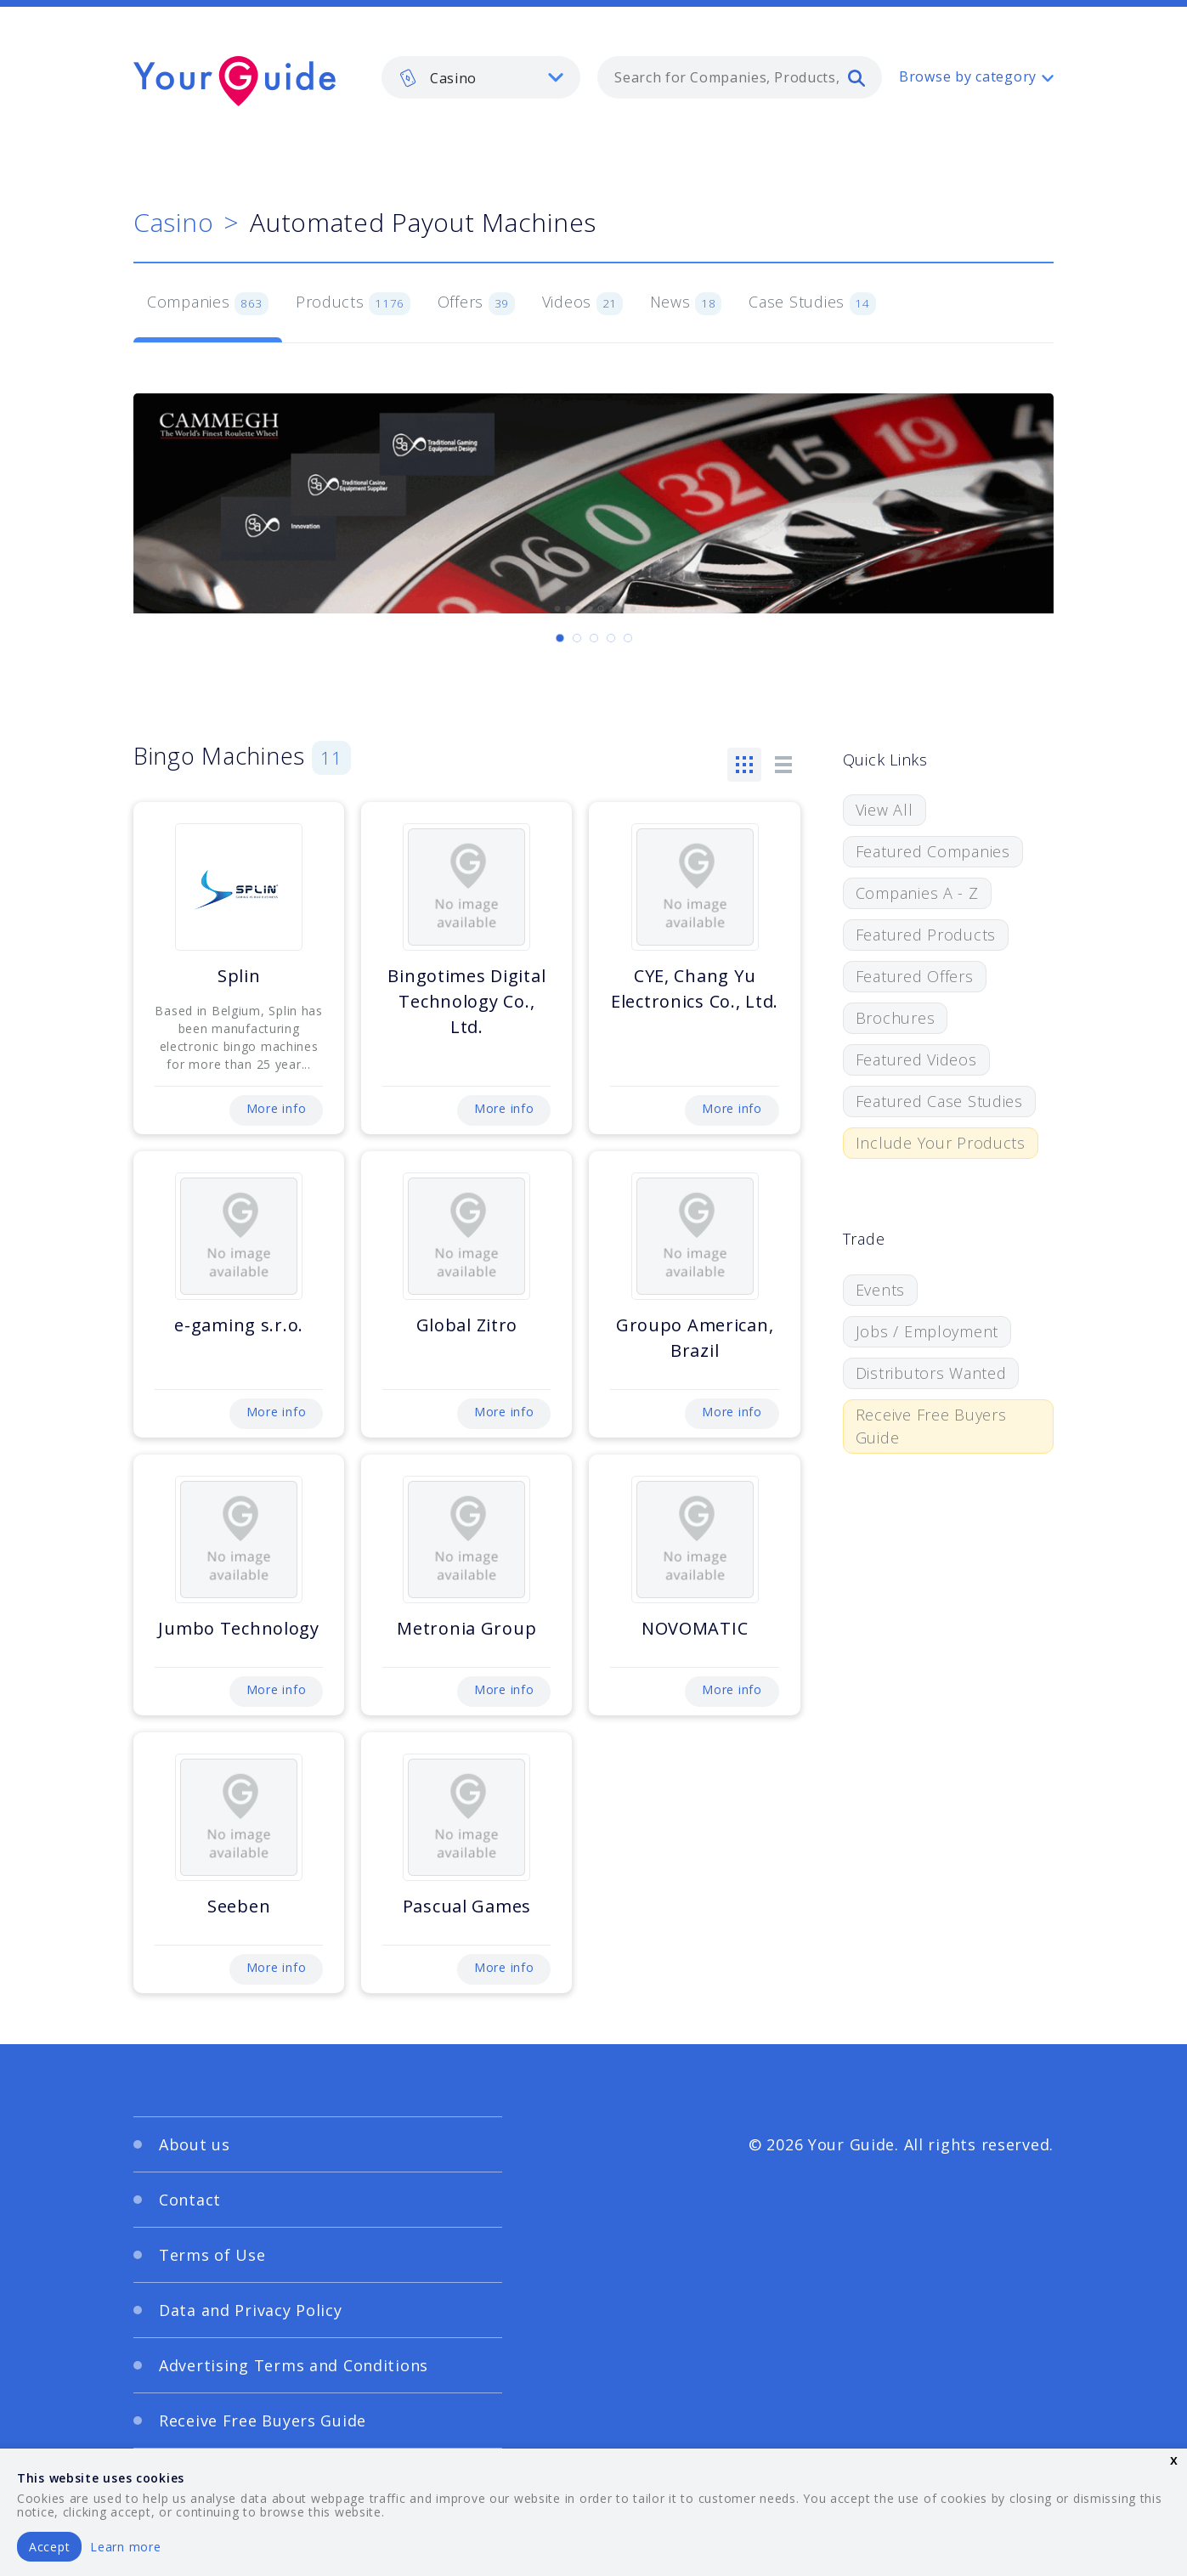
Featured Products (926, 934)
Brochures (895, 1018)
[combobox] (739, 77)
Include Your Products (941, 1143)
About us (194, 2144)
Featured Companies (933, 851)
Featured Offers (915, 976)
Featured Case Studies (939, 1101)
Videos (582, 303)
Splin (239, 975)
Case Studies (812, 303)
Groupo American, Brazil (695, 1337)
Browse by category (968, 76)
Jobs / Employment (927, 1331)
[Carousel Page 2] (577, 638)
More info (276, 1108)
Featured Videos (916, 1059)
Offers (476, 303)
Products (353, 303)
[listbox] (481, 77)
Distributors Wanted (931, 1373)
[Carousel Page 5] (628, 638)
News (686, 303)
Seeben (238, 1906)
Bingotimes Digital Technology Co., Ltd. (466, 1001)
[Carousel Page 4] (611, 638)
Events (880, 1290)
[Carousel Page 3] (594, 638)
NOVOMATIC (695, 1628)
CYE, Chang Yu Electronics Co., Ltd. (694, 988)
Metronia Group (466, 1628)
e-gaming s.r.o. (238, 1324)
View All (884, 809)
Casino (173, 222)
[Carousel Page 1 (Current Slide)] (560, 638)
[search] (856, 77)
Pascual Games (467, 1906)
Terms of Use (212, 2255)
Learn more (125, 2547)
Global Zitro (467, 1324)
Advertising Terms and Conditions (293, 2365)
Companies (207, 303)
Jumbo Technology (238, 1628)
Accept (49, 2547)
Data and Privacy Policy (250, 2310)
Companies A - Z (917, 893)
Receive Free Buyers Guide (931, 1426)
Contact (190, 2199)
